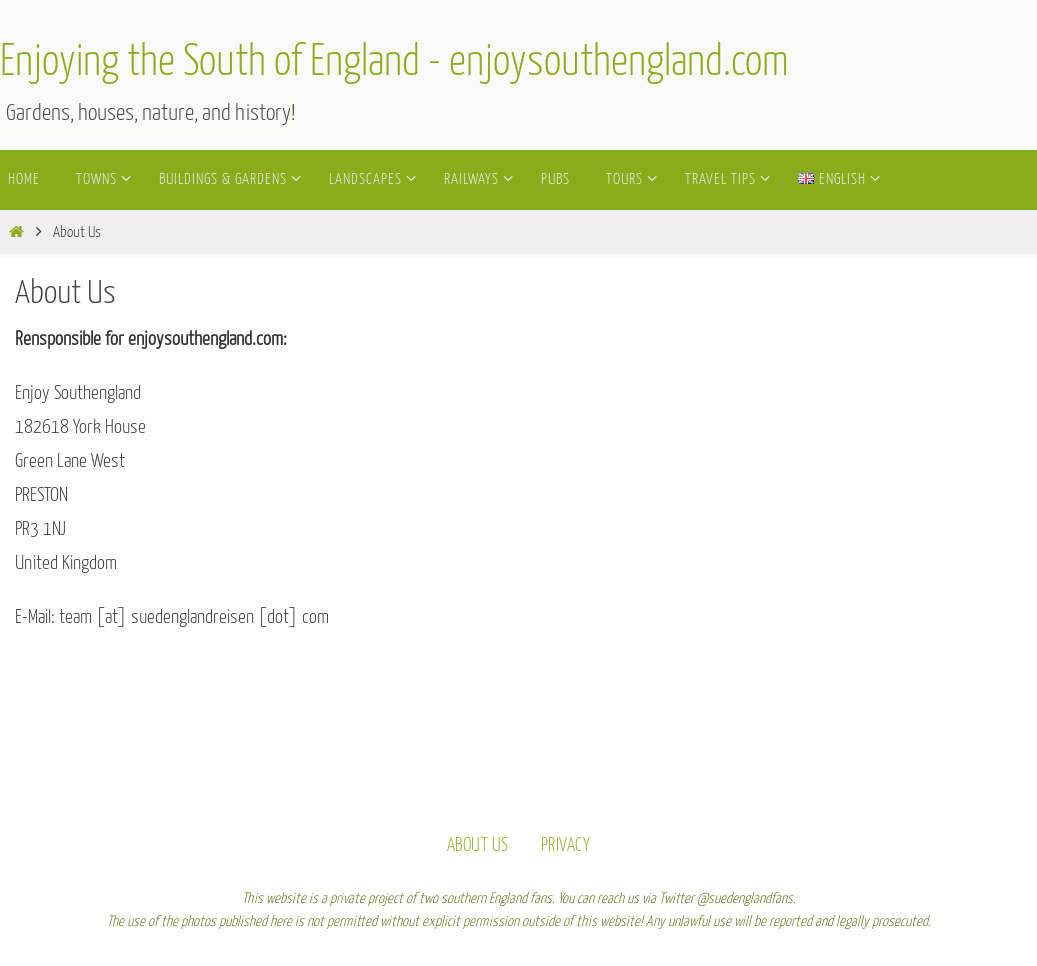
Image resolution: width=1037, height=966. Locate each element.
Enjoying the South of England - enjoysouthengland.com (394, 63)
